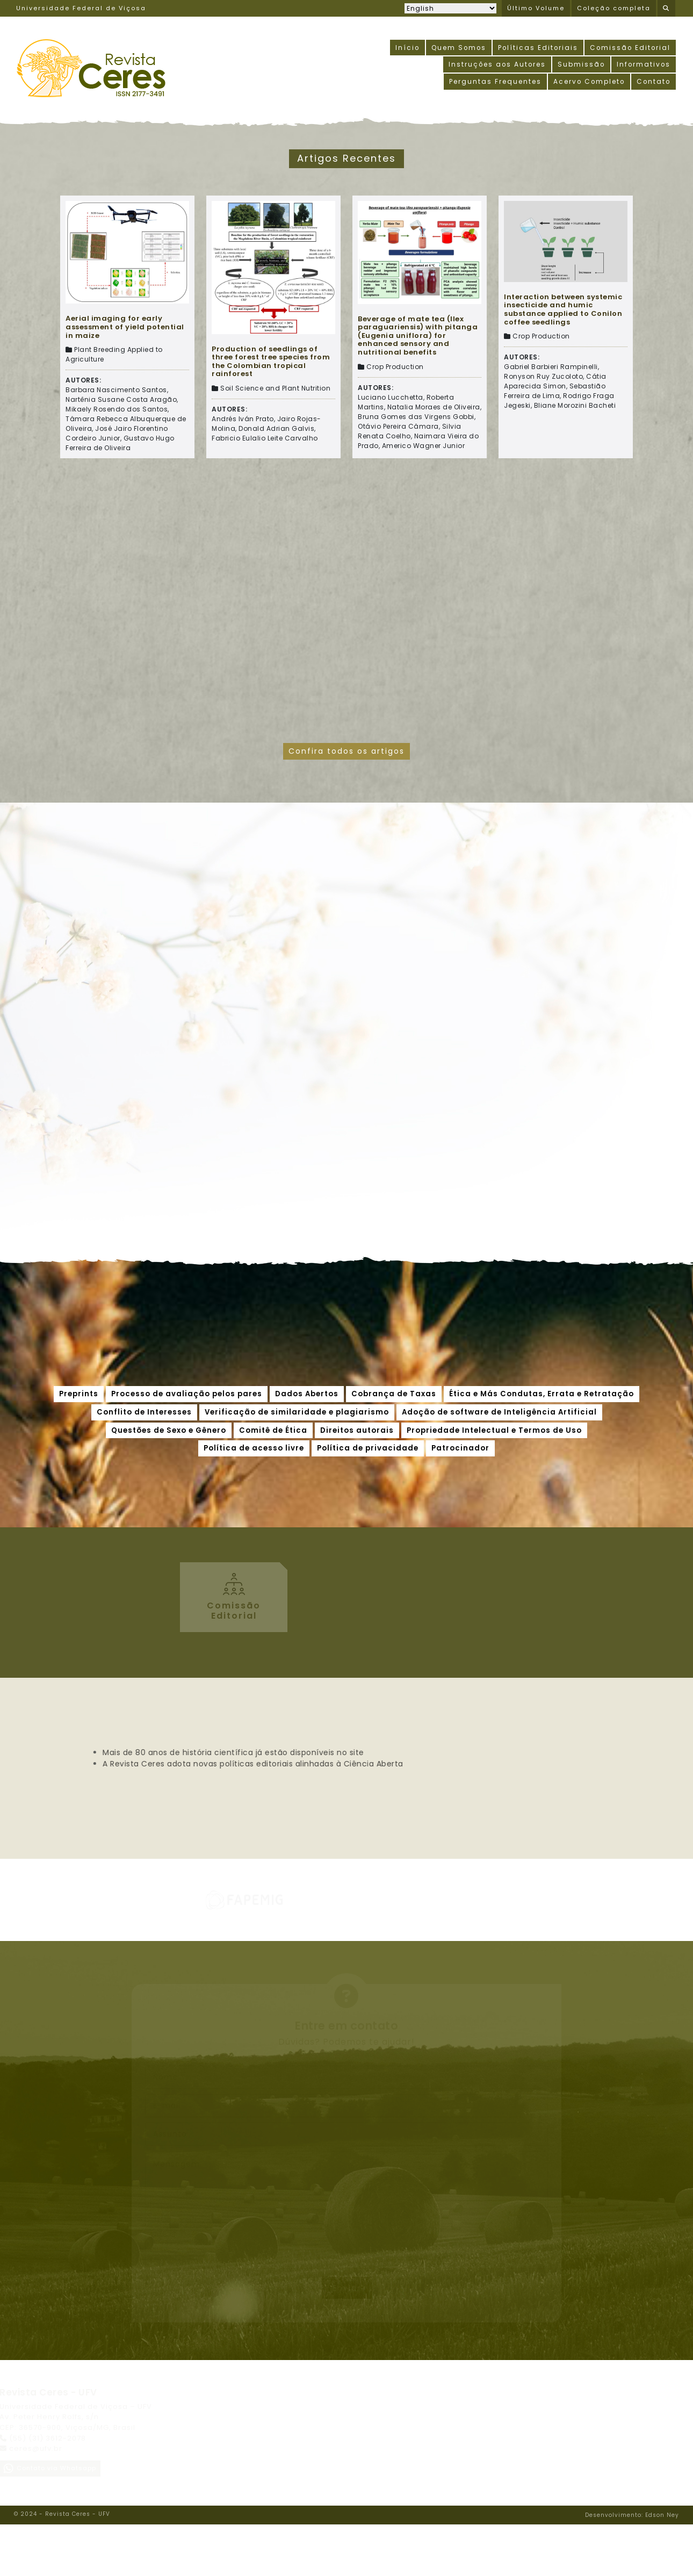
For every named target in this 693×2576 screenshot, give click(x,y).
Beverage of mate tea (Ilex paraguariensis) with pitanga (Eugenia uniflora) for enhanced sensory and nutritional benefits (418, 336)
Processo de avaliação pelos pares (186, 1394)
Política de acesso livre (254, 1449)
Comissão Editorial (629, 47)
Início (403, 47)
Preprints (78, 1394)
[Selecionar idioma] (450, 8)
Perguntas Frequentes (492, 81)
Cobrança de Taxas (393, 1394)
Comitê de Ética (273, 1430)
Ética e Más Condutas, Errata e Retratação (541, 1394)
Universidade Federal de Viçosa (81, 8)
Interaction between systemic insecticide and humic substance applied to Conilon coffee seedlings (563, 309)
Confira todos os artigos (346, 751)
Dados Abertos (306, 1394)
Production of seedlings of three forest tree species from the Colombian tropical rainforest (271, 361)
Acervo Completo (587, 81)
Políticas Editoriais (535, 47)
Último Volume (536, 8)
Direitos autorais (357, 1430)
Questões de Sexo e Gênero (168, 1430)
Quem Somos (455, 47)
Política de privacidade (367, 1449)
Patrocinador (460, 1449)
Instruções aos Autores (494, 64)
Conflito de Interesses (144, 1412)
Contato (653, 81)
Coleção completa (614, 8)
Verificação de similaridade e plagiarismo (297, 1412)
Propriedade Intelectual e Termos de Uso (494, 1430)
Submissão (580, 64)
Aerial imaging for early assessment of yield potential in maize (125, 327)
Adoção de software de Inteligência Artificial (499, 1412)
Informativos (643, 64)
